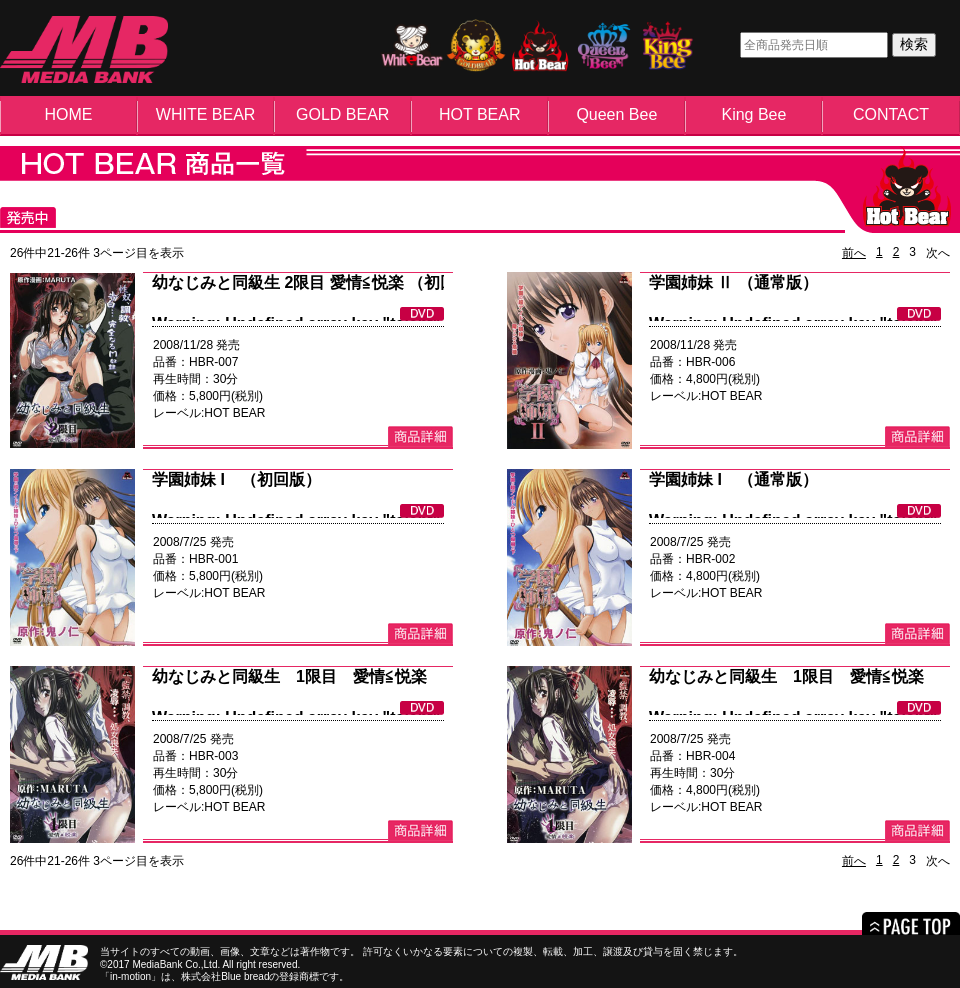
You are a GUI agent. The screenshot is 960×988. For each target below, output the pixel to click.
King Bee (753, 114)
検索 (914, 44)
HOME (69, 114)
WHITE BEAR (206, 114)
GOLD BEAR (342, 114)
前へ (854, 253)
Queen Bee (616, 114)
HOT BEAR (480, 114)
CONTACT (891, 114)
